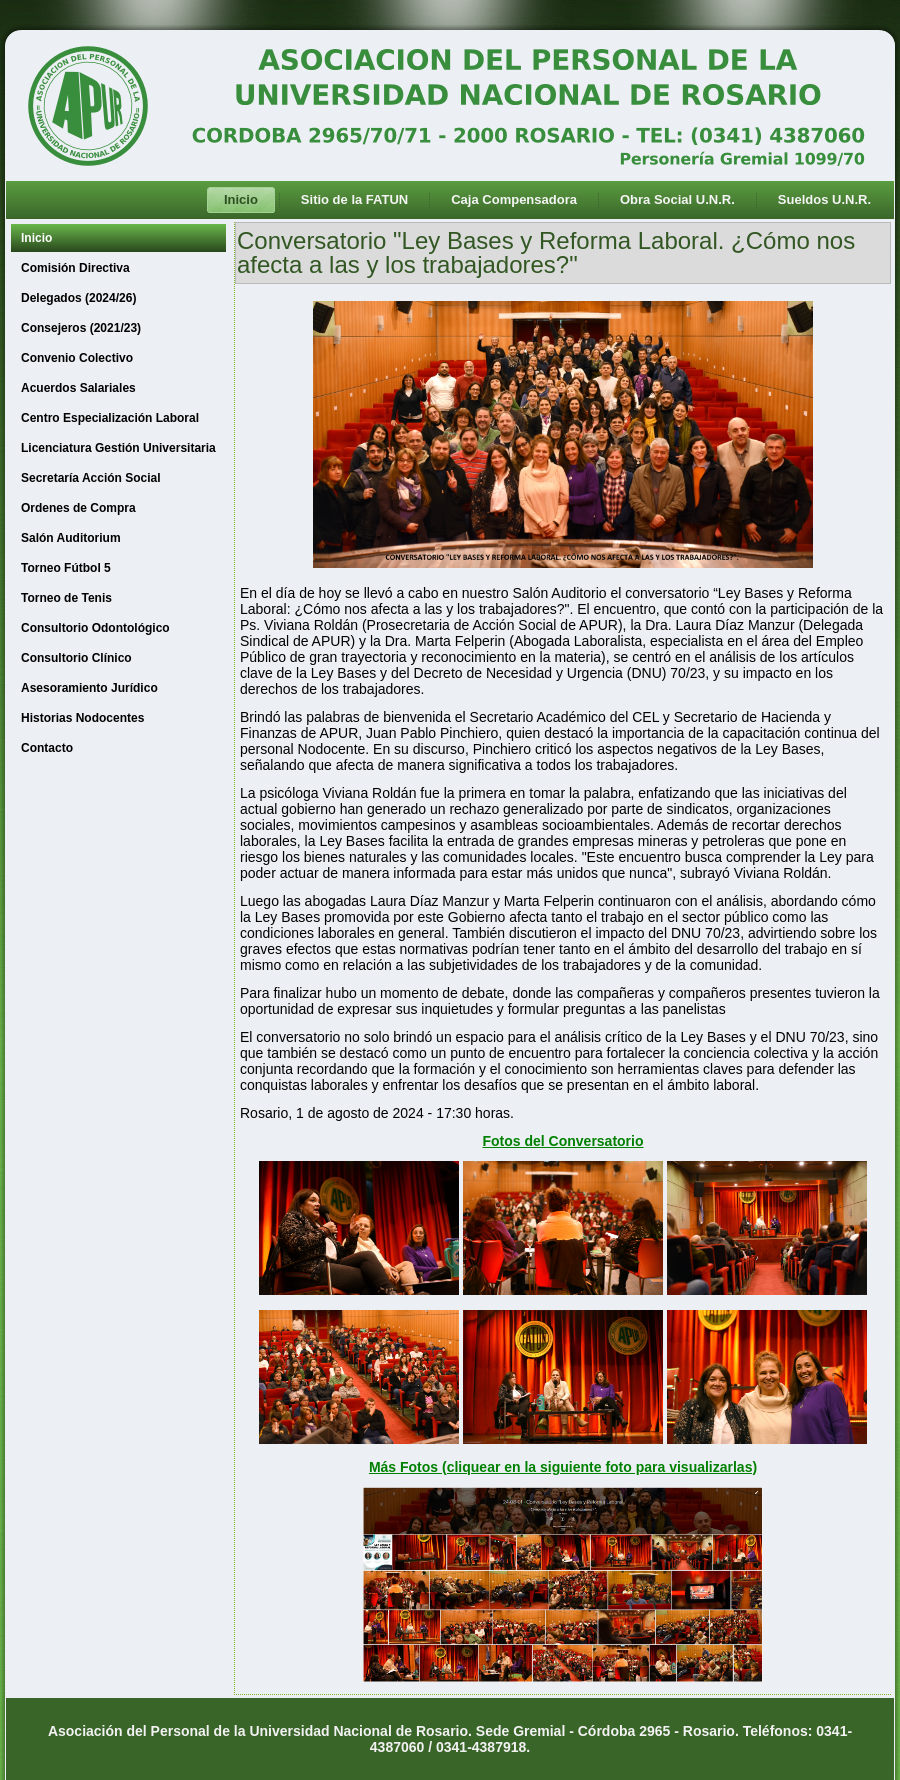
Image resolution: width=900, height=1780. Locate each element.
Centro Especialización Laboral (110, 418)
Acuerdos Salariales (78, 388)
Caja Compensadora (514, 199)
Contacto (47, 748)
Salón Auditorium (71, 538)
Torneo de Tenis (66, 598)
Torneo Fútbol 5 (66, 568)
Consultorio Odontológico (95, 628)
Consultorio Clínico (76, 658)
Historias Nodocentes (82, 718)
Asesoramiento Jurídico (89, 688)
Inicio (241, 199)
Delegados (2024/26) (78, 298)
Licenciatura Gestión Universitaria (118, 448)
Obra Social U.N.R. (677, 199)
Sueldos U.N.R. (824, 199)
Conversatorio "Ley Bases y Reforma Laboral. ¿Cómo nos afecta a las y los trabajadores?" (546, 252)
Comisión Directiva (75, 268)
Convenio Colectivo (77, 358)
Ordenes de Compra (78, 508)
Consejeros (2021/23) (81, 328)
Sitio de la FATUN (354, 199)
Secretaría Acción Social (91, 478)
